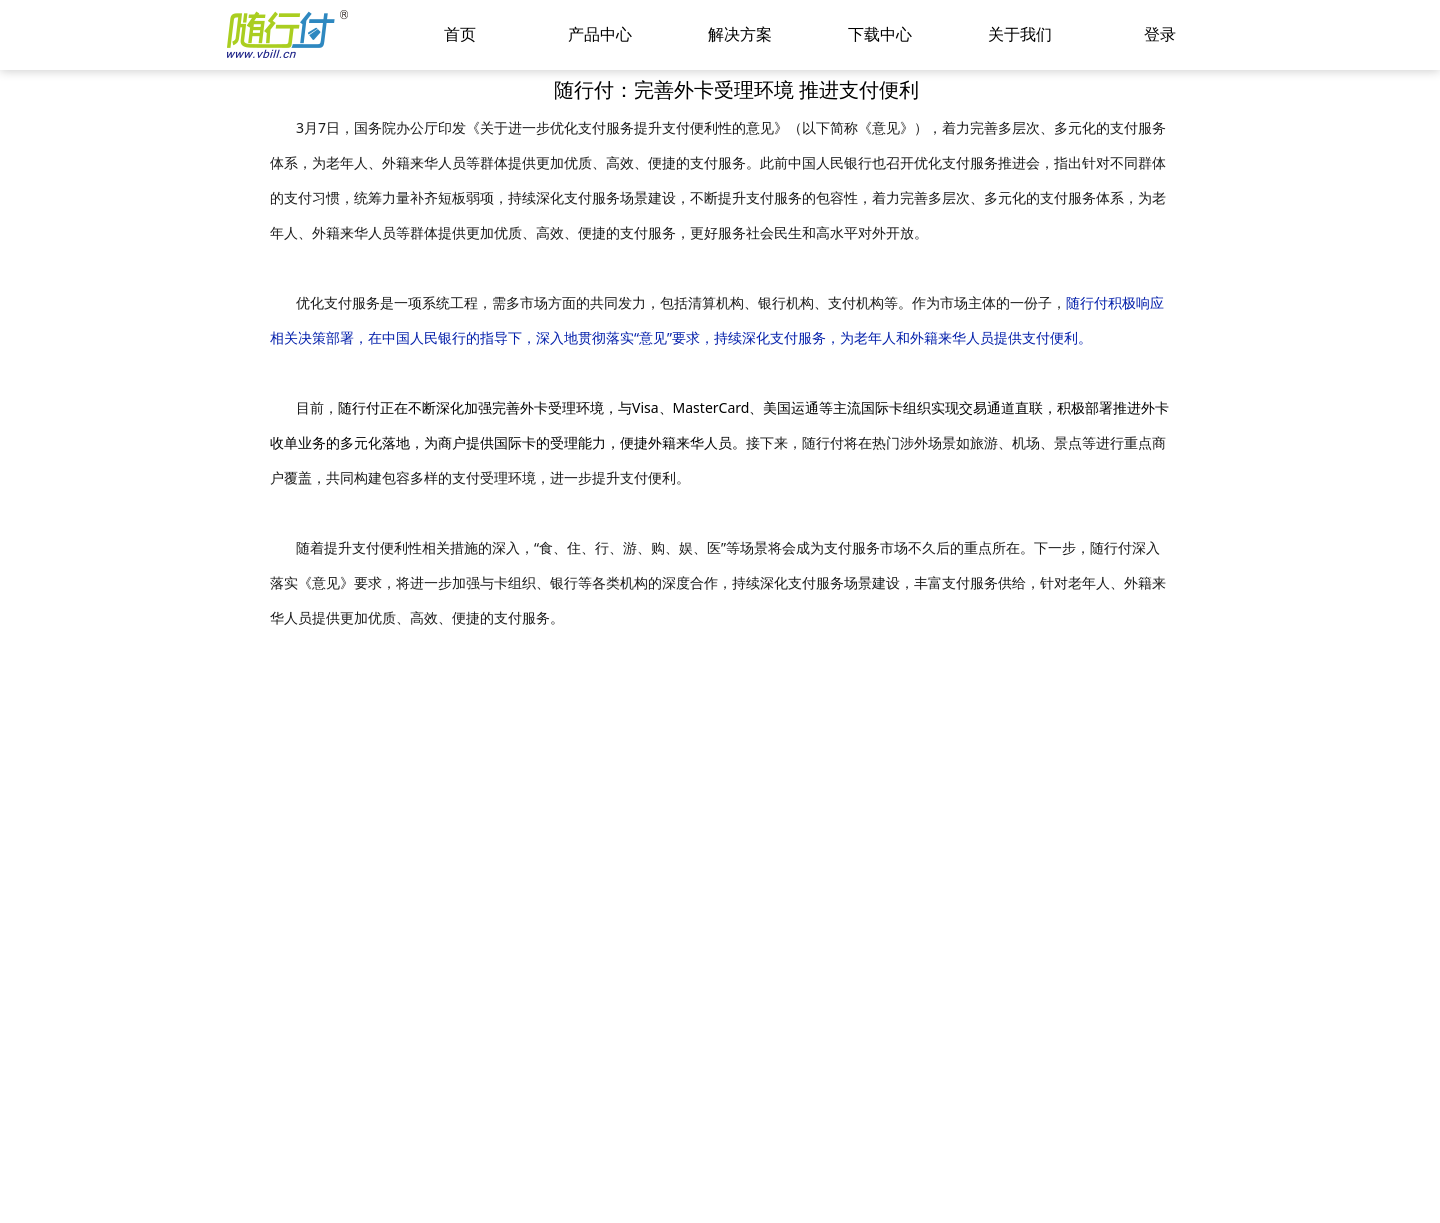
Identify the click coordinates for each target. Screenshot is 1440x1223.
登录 (1160, 34)
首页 (460, 34)
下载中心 (880, 34)
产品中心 (600, 34)
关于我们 (1020, 34)
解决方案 (740, 34)
